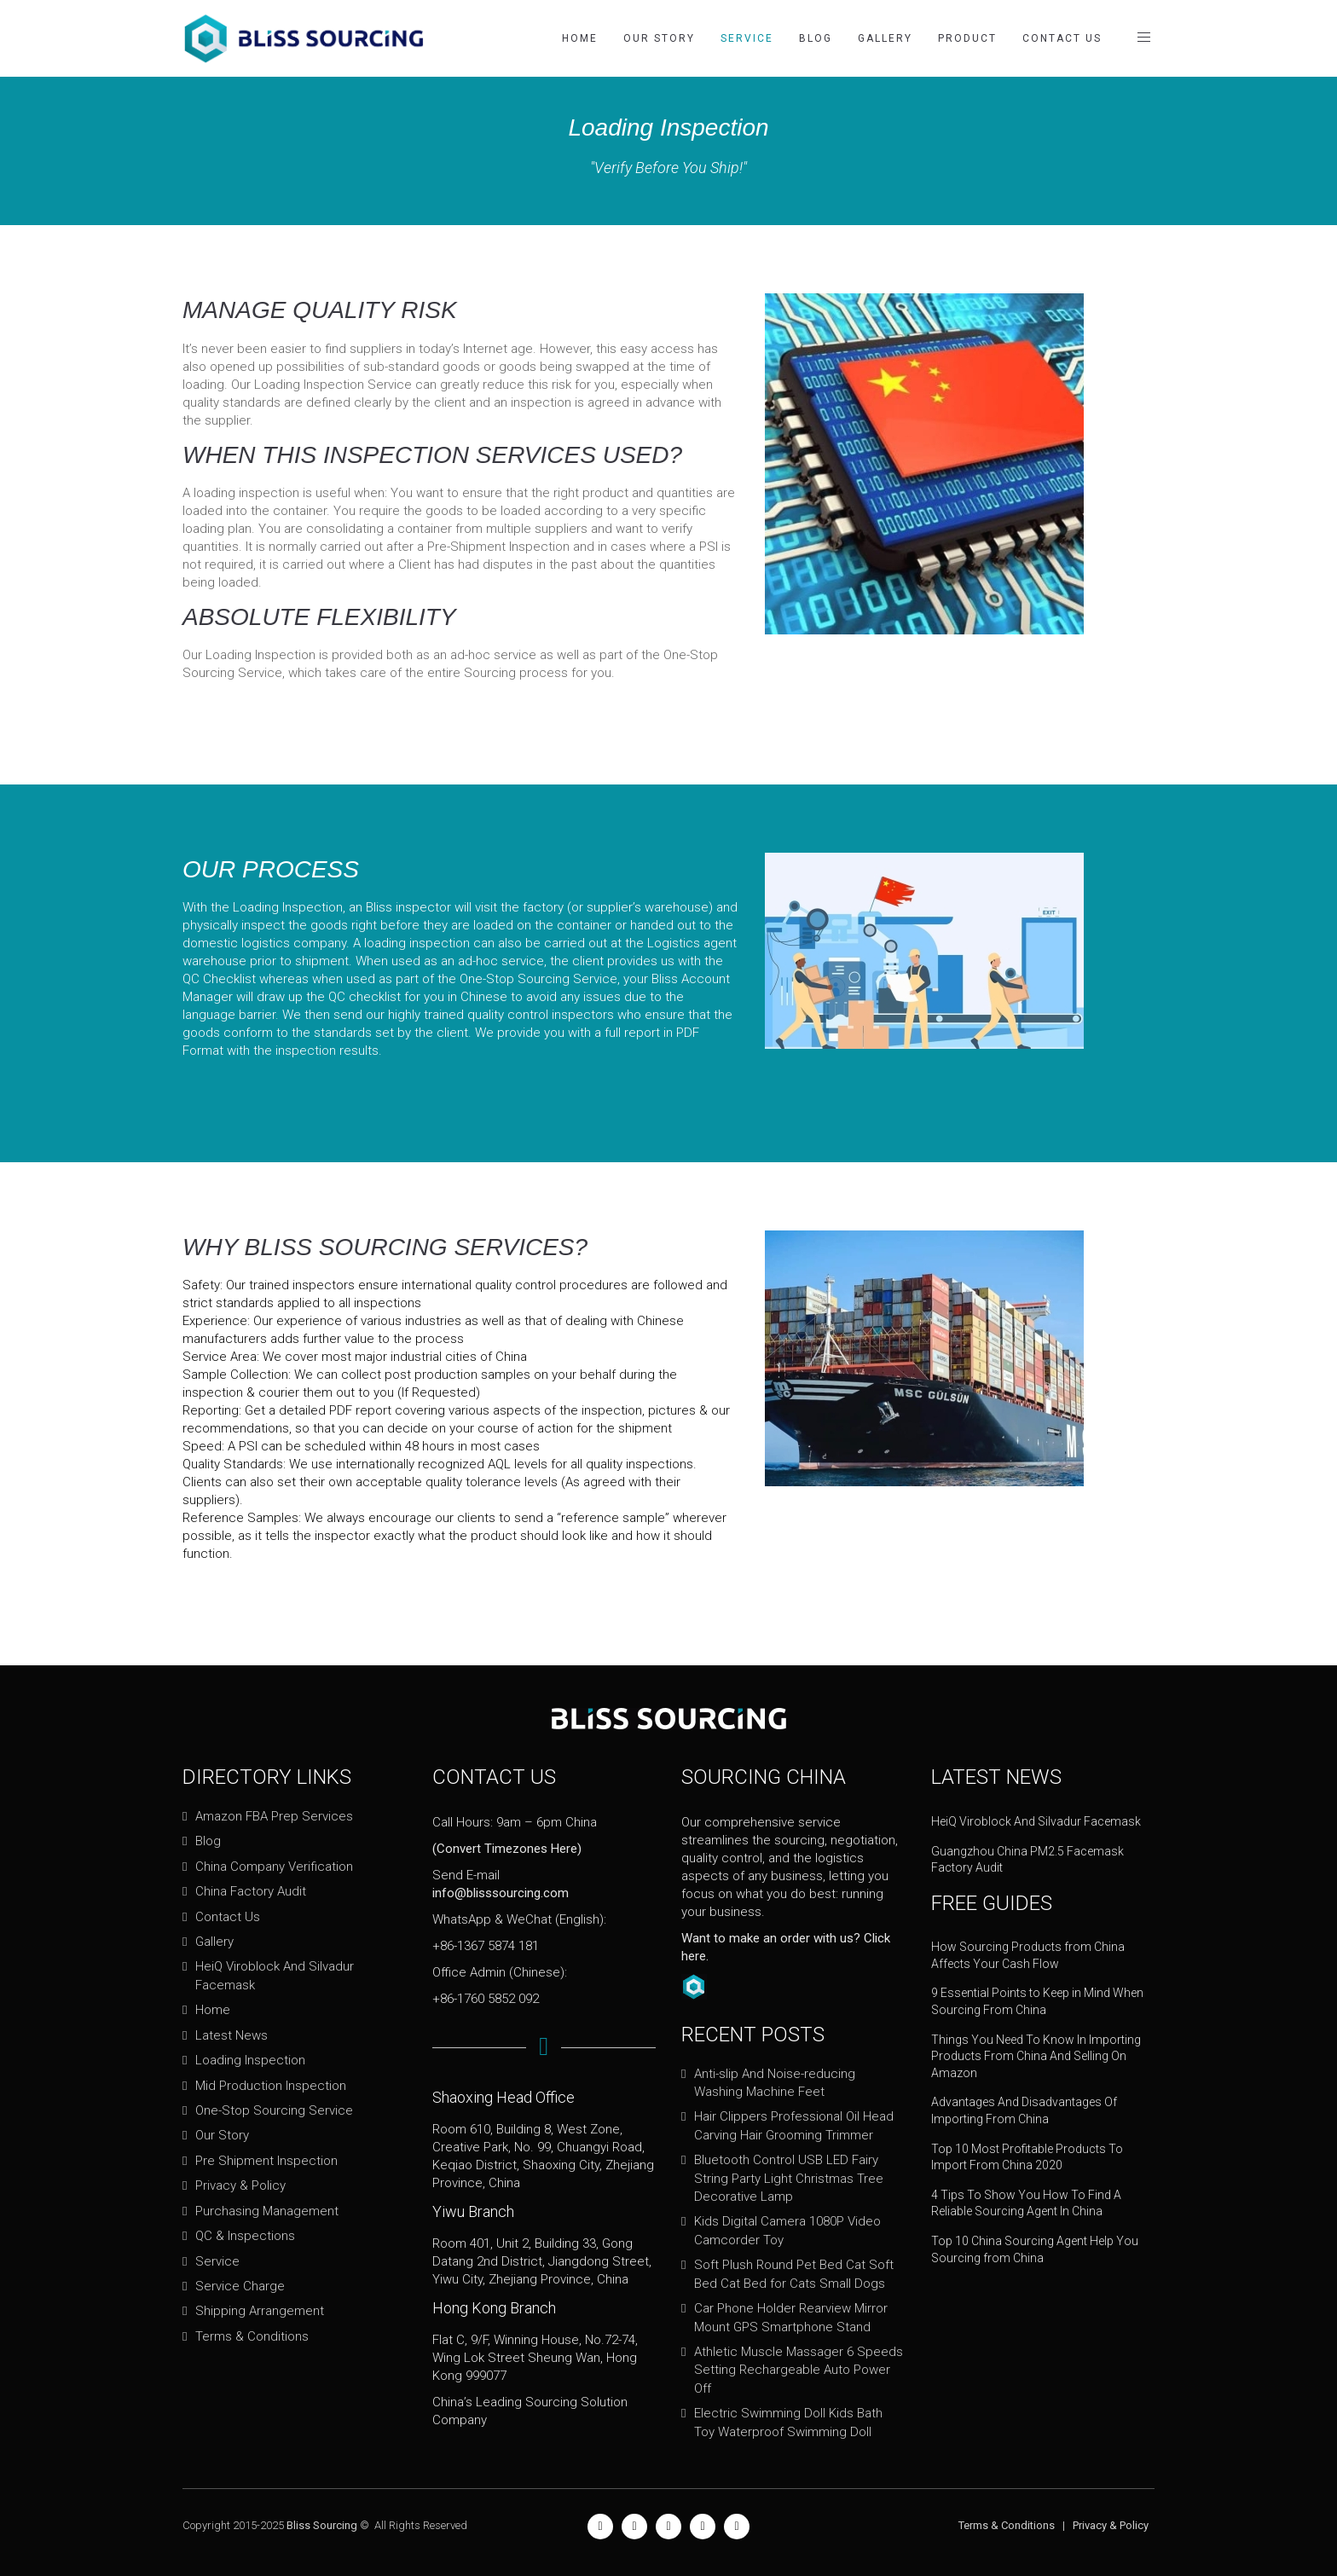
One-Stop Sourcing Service (274, 2110)
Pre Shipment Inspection (266, 2160)
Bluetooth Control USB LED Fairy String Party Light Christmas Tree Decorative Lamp (788, 2178)
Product (967, 38)
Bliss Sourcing (321, 2525)
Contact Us (1062, 38)
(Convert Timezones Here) (507, 1848)
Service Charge (240, 2286)
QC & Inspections (245, 2235)
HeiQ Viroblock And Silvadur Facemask (1036, 1821)
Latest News (231, 2035)
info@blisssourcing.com (500, 1893)
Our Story (659, 38)
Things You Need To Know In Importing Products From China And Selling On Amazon (1036, 2056)
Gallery (885, 38)
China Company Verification (274, 1866)
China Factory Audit (250, 1891)
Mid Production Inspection (270, 2085)
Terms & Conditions (252, 2336)
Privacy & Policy (240, 2185)
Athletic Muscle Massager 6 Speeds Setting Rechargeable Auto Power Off (798, 2370)
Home (580, 38)
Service (747, 38)
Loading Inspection (250, 2060)
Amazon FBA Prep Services (274, 1816)
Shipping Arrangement (259, 2310)
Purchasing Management (267, 2211)
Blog (815, 38)
